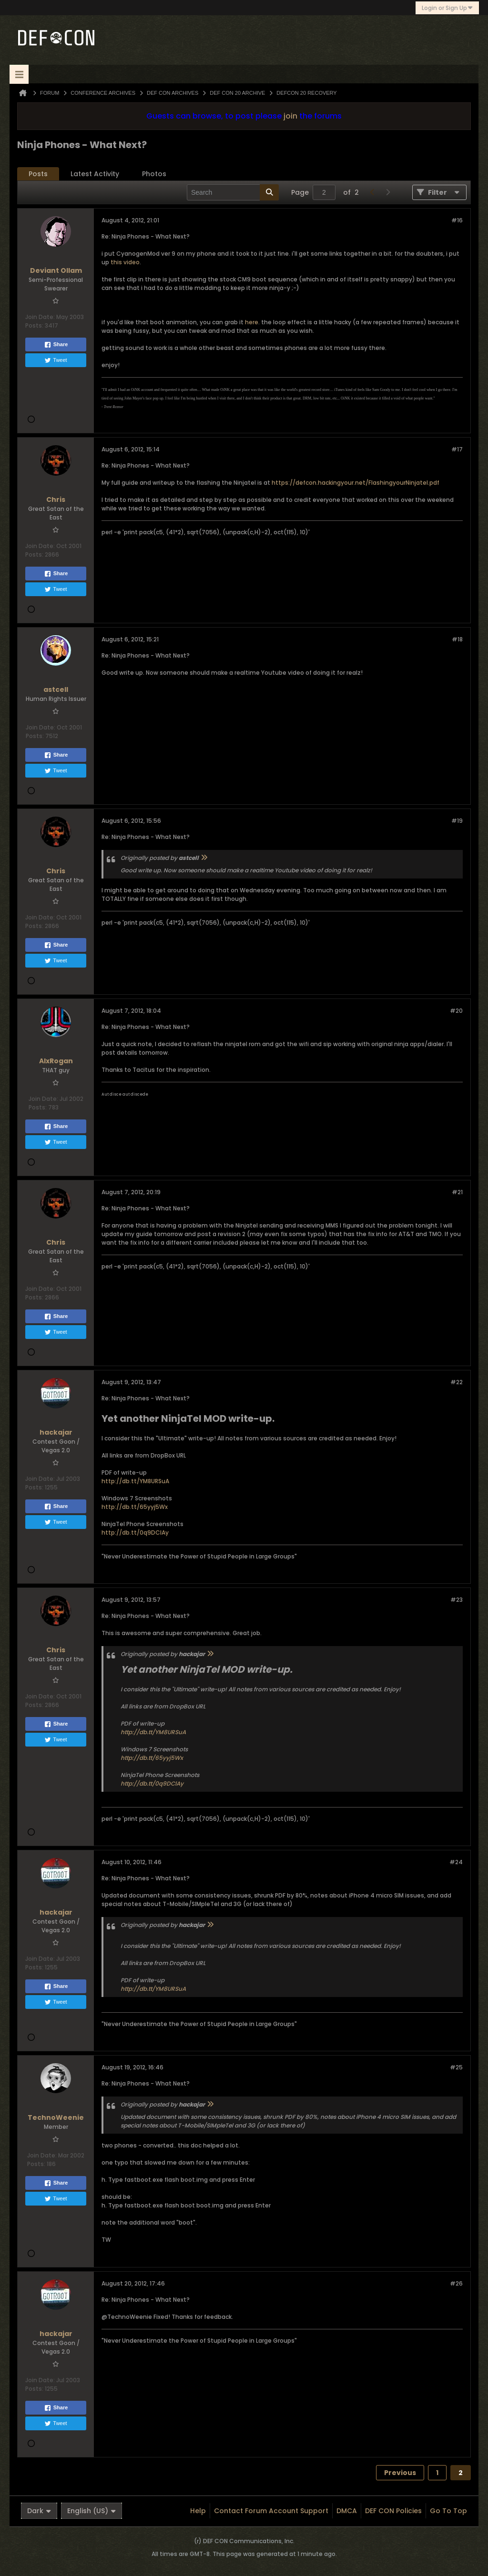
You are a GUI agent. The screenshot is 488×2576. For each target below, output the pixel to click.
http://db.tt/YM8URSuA (135, 1481)
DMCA (346, 2511)
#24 (456, 1862)
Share (56, 345)
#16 (457, 220)
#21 (457, 1192)
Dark (39, 2511)
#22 (456, 1382)
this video (125, 262)
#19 (457, 821)
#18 (457, 639)
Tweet (55, 360)
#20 (456, 1011)
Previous (400, 2472)
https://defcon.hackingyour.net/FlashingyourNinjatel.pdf (355, 483)
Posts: (34, 325)
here (251, 322)
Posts (38, 174)
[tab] (38, 174)
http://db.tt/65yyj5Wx (135, 1507)
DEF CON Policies (393, 2511)
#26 (456, 2283)
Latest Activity (95, 174)
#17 (457, 449)
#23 (456, 1600)
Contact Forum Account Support (271, 2511)
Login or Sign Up (447, 8)
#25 (456, 2067)
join (290, 115)
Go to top (448, 2511)
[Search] (233, 192)
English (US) (91, 2511)
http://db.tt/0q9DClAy (135, 1532)
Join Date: (40, 317)
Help (198, 2511)
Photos (154, 174)
